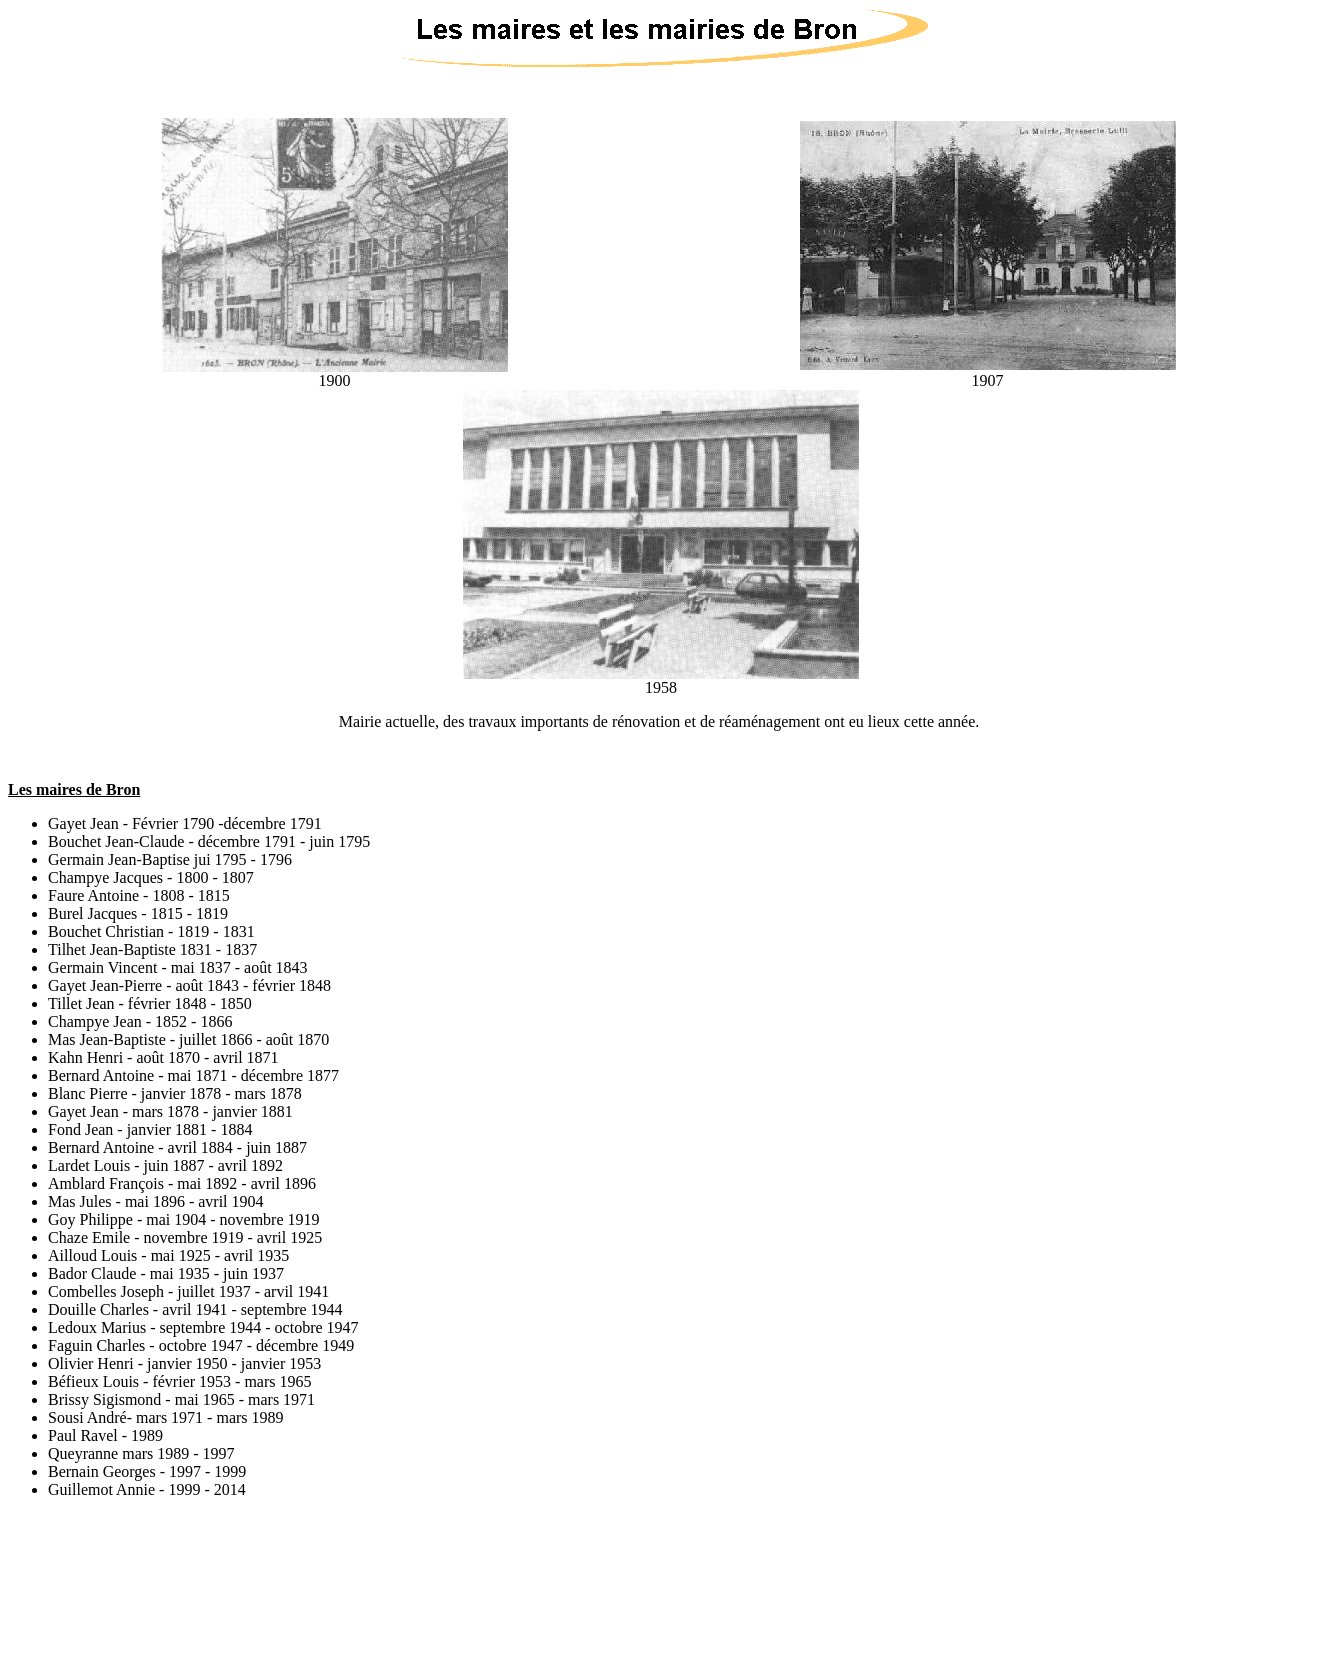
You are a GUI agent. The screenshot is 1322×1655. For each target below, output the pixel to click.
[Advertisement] (661, 1560)
